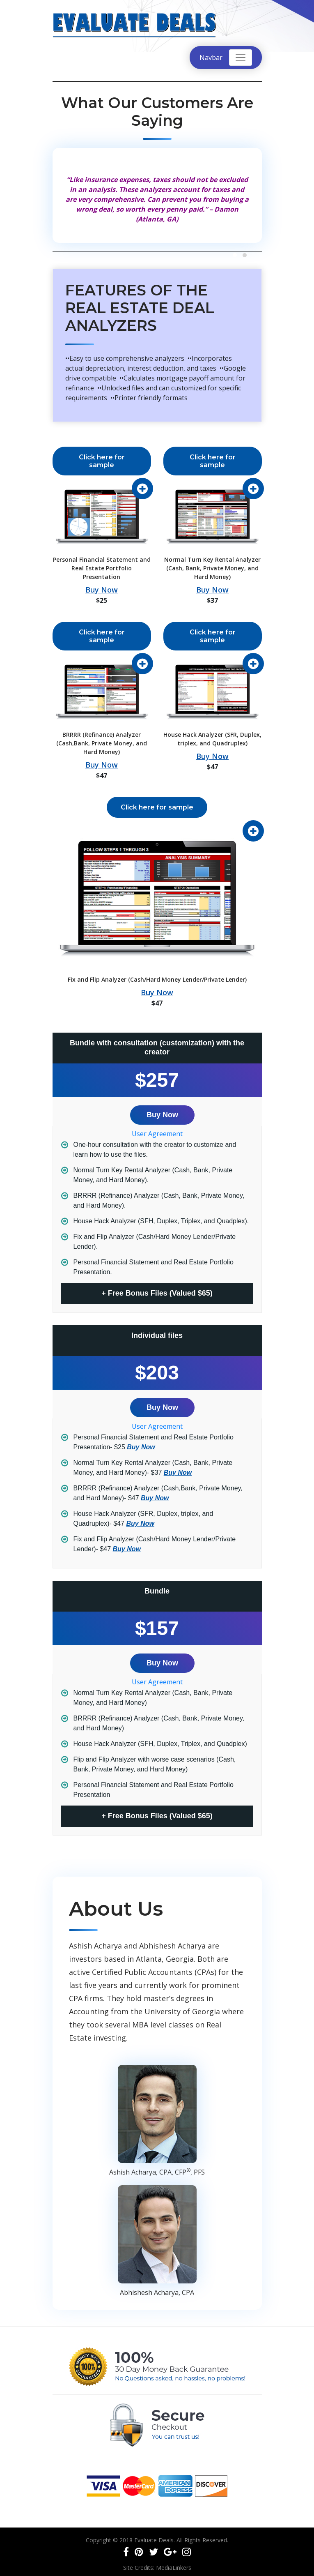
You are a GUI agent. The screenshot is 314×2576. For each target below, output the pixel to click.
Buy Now (101, 590)
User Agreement (157, 1133)
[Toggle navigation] (240, 57)
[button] (235, 255)
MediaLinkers (173, 2567)
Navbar (210, 57)
